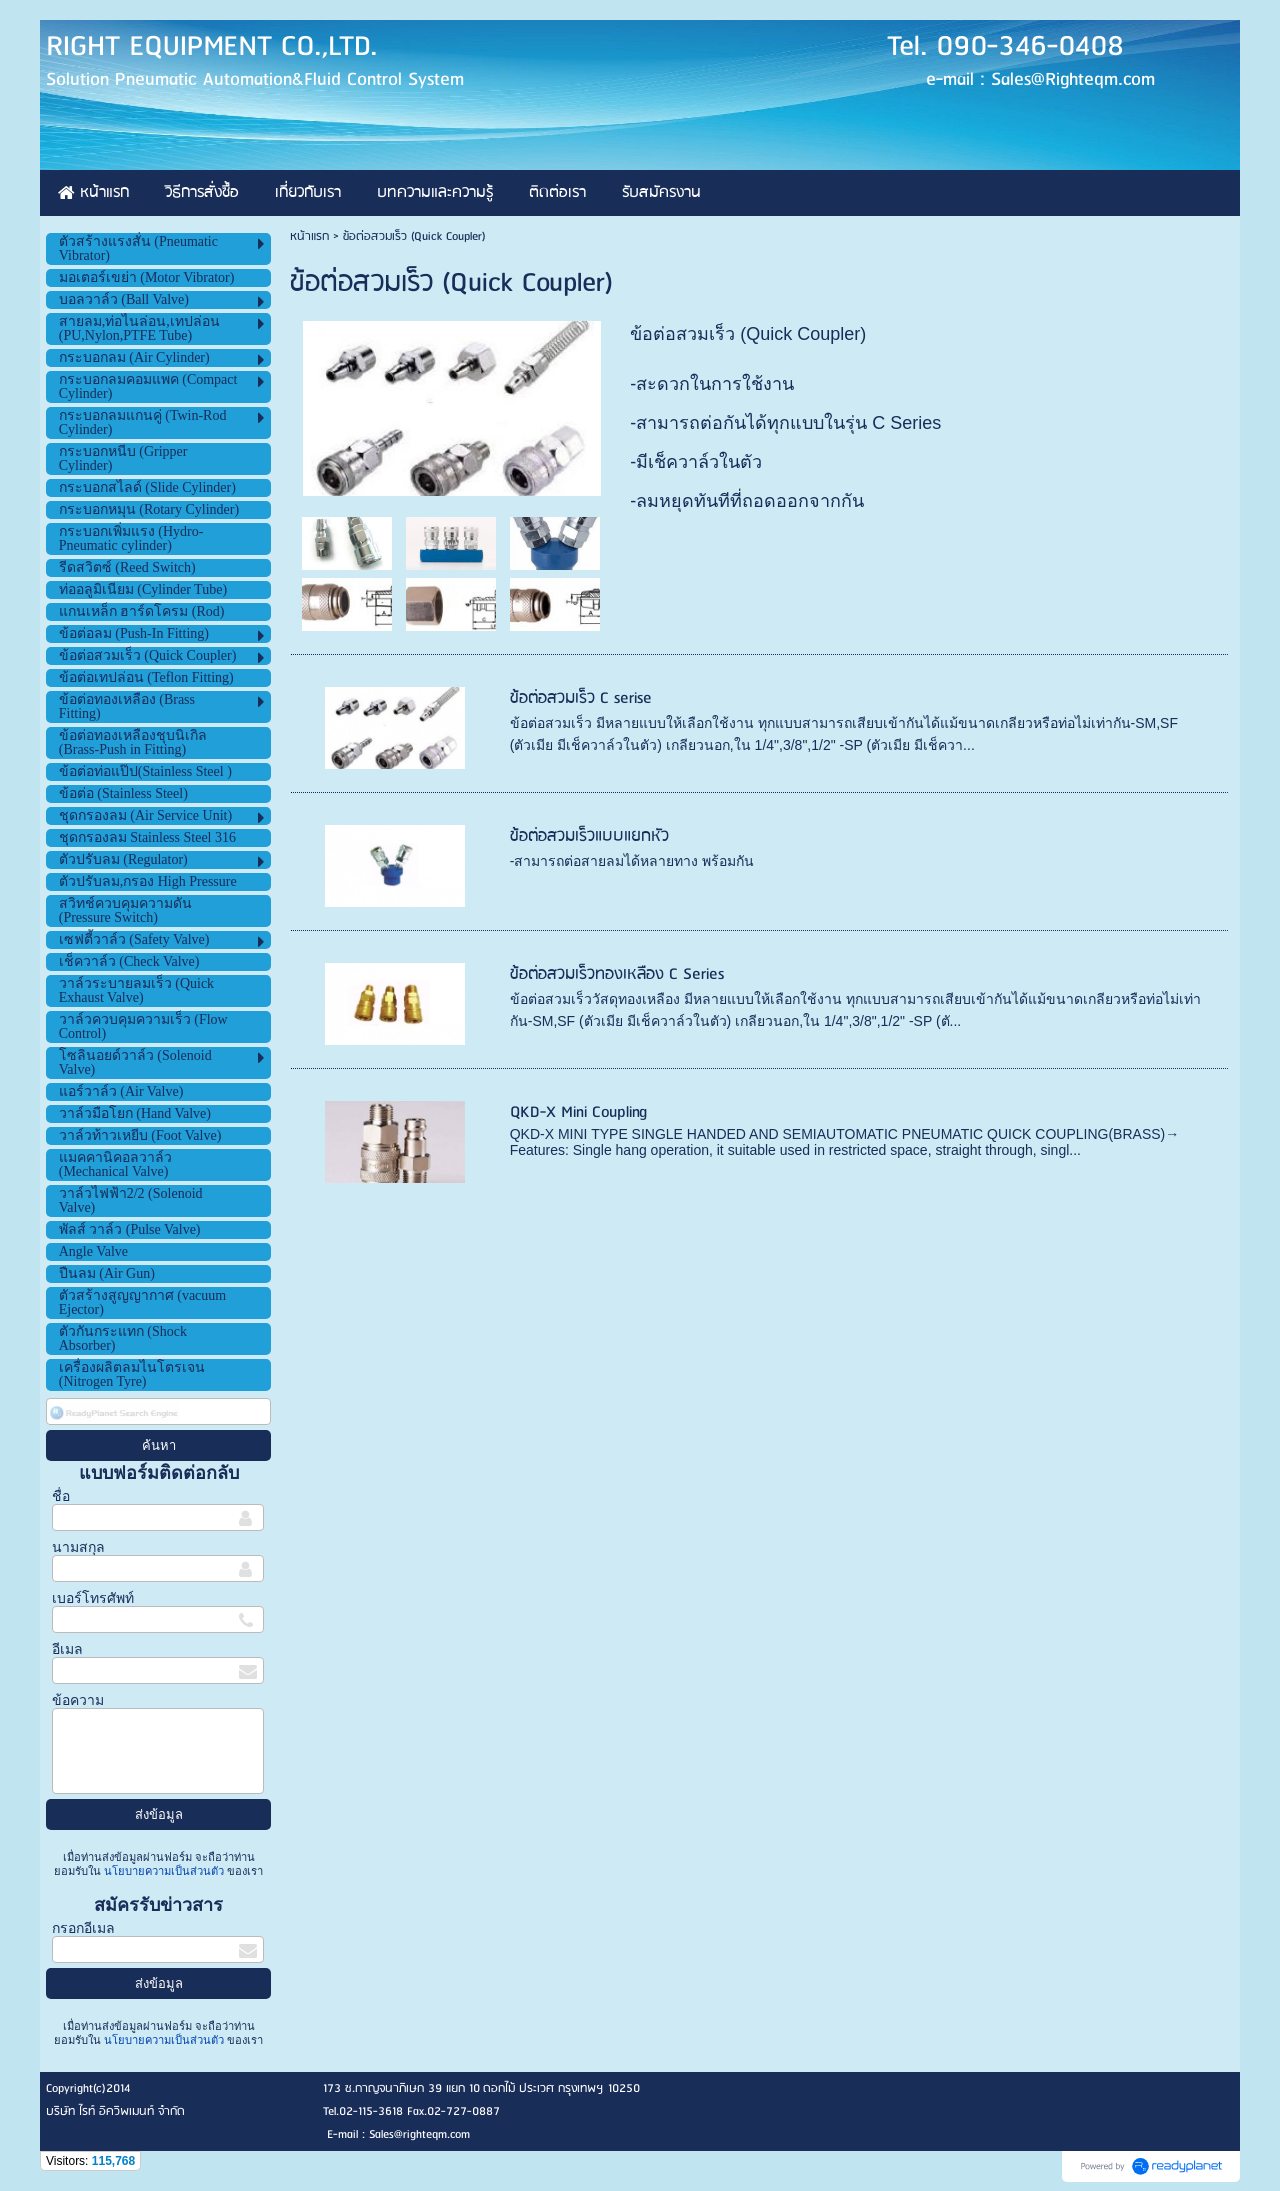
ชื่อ (61, 1496)
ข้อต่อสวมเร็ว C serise (581, 698)
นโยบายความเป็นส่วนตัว (164, 1871)
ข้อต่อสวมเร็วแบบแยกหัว (589, 836)
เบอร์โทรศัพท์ (93, 1598)
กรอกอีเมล (83, 1928)
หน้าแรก (309, 236)
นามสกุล (78, 1547)
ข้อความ (78, 1700)
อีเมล (67, 1649)
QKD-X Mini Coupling (578, 1112)
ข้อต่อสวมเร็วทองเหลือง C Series (617, 974)
